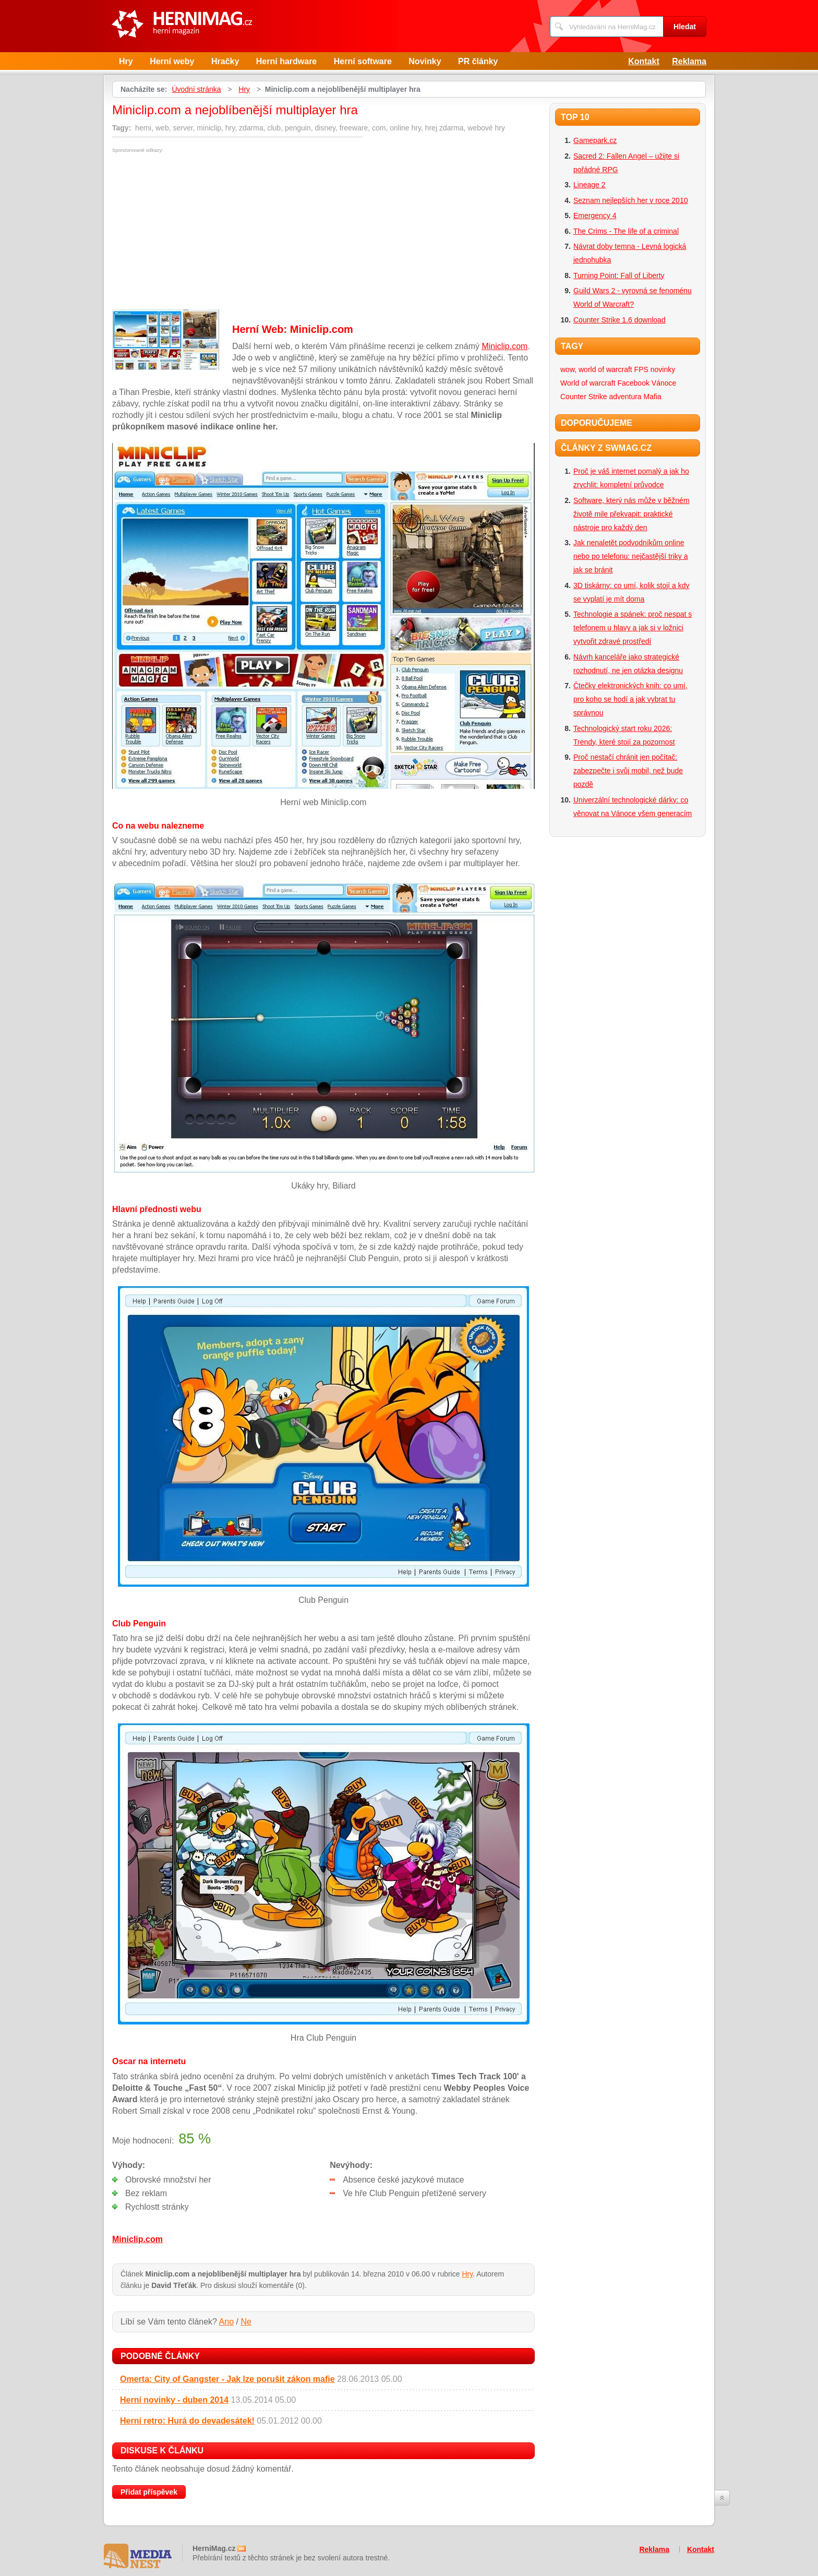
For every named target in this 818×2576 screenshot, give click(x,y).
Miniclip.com (504, 346)
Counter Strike (583, 396)
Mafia (652, 396)
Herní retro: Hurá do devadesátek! (187, 2420)
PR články (478, 61)
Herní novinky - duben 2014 (174, 2399)
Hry (126, 61)
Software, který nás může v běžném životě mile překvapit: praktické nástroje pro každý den (631, 514)
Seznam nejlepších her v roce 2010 (630, 200)
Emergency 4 (594, 215)
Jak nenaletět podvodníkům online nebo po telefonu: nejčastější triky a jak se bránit (630, 556)
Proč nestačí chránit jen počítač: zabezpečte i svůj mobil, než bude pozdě (628, 770)
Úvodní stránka (196, 89)
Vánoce (664, 383)
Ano (226, 2321)
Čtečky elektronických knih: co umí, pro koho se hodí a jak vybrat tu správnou (630, 699)
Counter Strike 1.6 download (619, 320)
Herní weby (172, 61)
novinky (663, 369)
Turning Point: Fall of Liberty (619, 275)
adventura (625, 396)
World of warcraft (588, 383)
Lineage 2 (589, 185)
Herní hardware (286, 61)
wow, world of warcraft (596, 369)
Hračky (225, 61)
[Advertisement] (199, 231)
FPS (641, 369)
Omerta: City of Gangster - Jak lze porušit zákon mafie (227, 2379)
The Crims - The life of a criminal (626, 231)
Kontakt (643, 61)
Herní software (363, 61)
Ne (245, 2321)
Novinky (424, 61)
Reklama (689, 61)
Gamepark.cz (595, 140)
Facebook (633, 383)
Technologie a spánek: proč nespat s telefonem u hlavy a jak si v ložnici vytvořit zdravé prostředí (632, 627)
